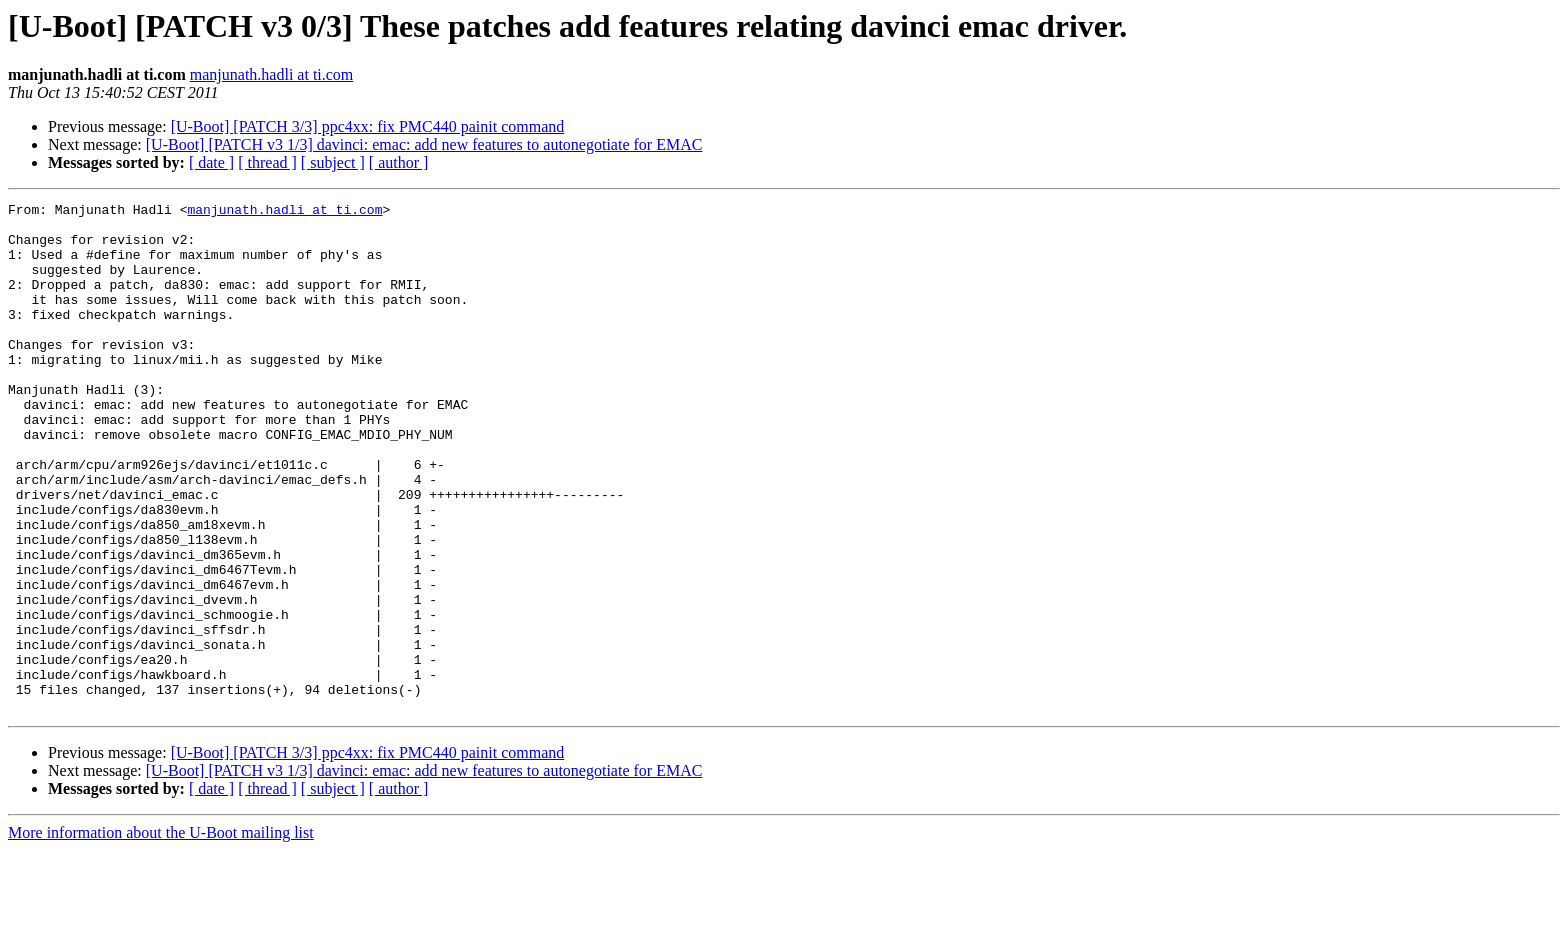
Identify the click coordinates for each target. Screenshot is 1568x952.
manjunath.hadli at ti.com (272, 74)
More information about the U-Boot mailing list (161, 934)
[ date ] (211, 162)
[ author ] (399, 162)
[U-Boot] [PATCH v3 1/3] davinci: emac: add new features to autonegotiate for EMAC (424, 144)
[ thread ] (267, 162)
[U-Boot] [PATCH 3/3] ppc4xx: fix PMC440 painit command (368, 126)
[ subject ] (333, 162)
